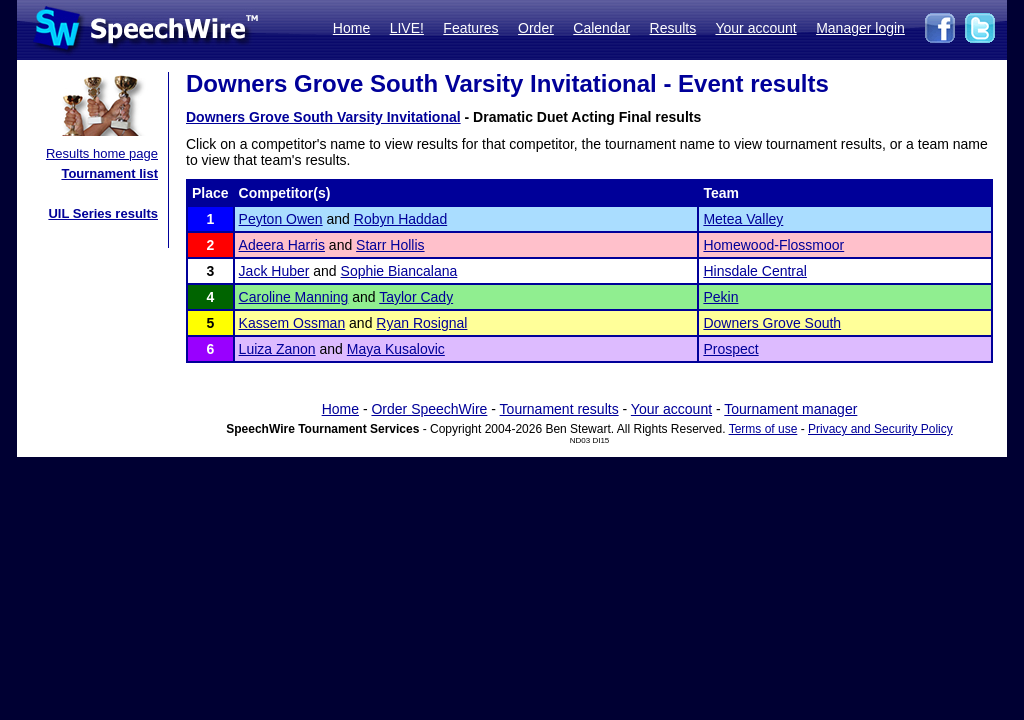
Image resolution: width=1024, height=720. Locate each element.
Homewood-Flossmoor (773, 245)
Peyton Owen (281, 219)
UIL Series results (103, 213)
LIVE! (407, 28)
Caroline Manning (294, 297)
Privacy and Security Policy (880, 429)
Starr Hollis (390, 245)
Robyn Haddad (400, 219)
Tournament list (109, 173)
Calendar (601, 28)
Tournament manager (790, 409)
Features (470, 28)
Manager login (860, 28)
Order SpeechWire (429, 409)
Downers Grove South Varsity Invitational (323, 117)
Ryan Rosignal (421, 323)
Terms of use (763, 429)
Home (351, 28)
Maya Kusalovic (396, 349)
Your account (755, 28)
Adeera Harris (282, 245)
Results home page (102, 153)
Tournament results (559, 409)
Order (536, 28)
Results (673, 28)
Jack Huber (274, 271)
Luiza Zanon (277, 349)
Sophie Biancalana (399, 271)
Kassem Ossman (292, 323)
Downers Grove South (772, 323)
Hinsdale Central (755, 271)
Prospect (730, 349)
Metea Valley (743, 219)
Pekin (720, 297)
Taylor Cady (416, 297)
